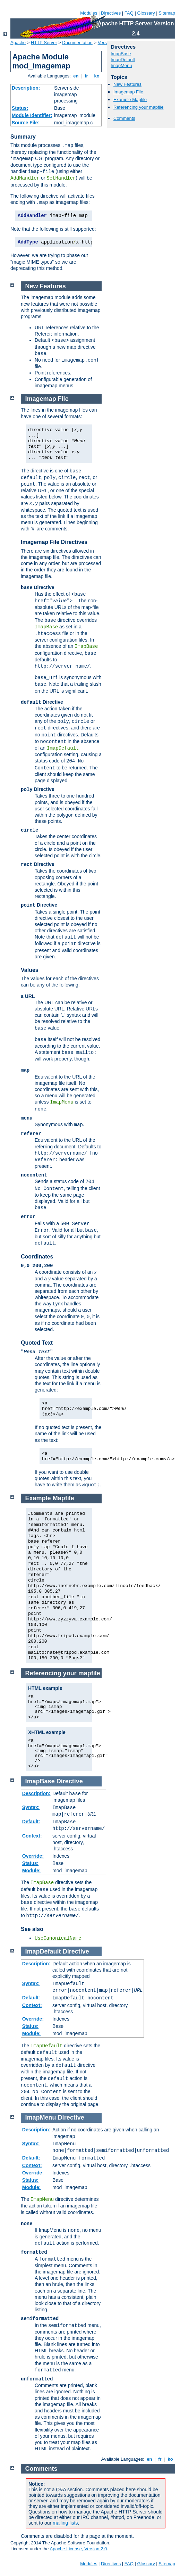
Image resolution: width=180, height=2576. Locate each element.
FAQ (129, 13)
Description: (26, 88)
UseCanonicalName (58, 1938)
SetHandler (61, 178)
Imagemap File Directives (54, 542)
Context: (32, 1836)
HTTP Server (44, 42)
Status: (20, 108)
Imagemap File (128, 91)
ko (97, 76)
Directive (70, 1781)
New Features (127, 84)
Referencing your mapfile (138, 107)
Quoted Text (37, 1343)
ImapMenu (121, 65)
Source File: (26, 122)
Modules (88, 13)
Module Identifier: (32, 115)
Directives (111, 13)
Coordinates (37, 1257)
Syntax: (31, 1807)
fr (86, 76)
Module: (31, 1870)
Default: (31, 1821)
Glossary (146, 13)
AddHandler (25, 178)
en (76, 76)
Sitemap (166, 13)
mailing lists (65, 2523)
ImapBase (121, 53)
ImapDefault (123, 59)
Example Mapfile (130, 99)
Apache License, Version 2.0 (78, 2548)
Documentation (77, 42)
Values (29, 970)
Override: (33, 1856)
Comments (124, 118)
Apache (18, 42)
